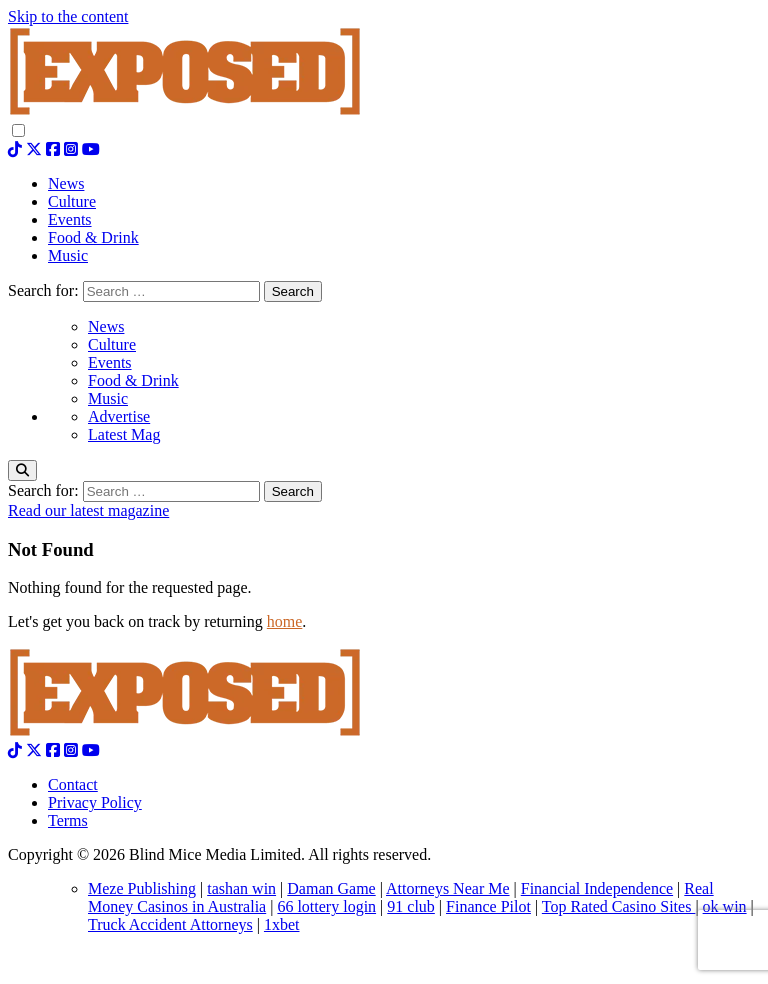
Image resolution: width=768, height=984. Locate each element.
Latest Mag (124, 434)
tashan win (241, 888)
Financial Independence (597, 888)
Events (110, 362)
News (106, 326)
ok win (725, 906)
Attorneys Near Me (448, 888)
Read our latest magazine (88, 510)
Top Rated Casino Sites (619, 906)
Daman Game (331, 888)
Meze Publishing (142, 888)
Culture (112, 344)
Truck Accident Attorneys (170, 924)
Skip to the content (68, 16)
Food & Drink (133, 380)
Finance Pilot (488, 906)
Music (108, 398)
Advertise (119, 416)
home (285, 621)
